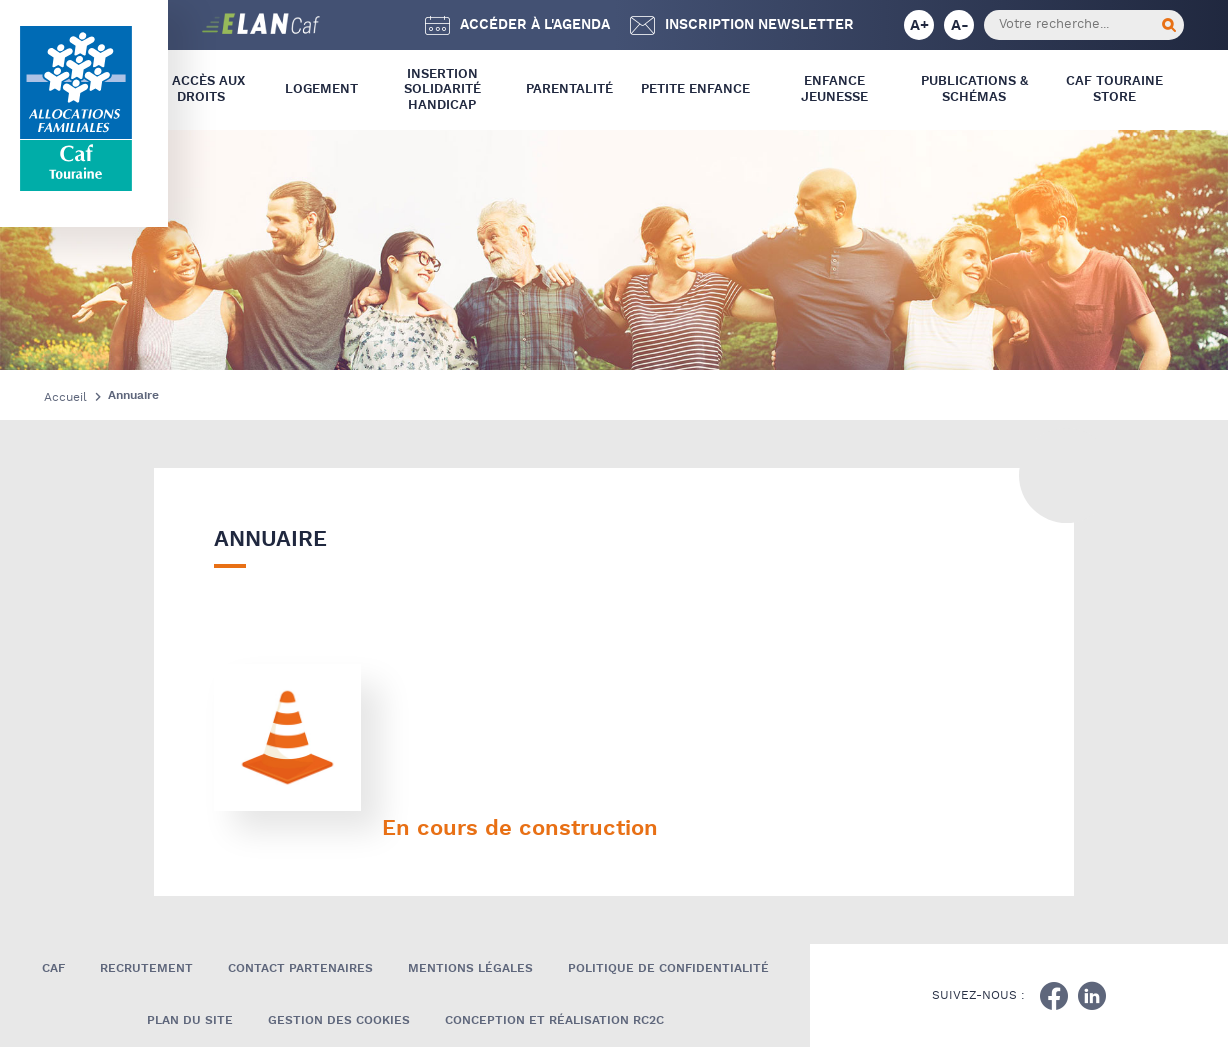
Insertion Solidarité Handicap (442, 90)
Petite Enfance (695, 89)
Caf (53, 968)
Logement (321, 89)
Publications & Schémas (974, 89)
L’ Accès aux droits (201, 89)
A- (960, 25)
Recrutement (146, 968)
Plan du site (190, 1020)
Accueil (65, 397)
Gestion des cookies (339, 1020)
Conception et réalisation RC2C (554, 1020)
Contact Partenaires (300, 968)
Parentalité (569, 89)
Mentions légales (470, 968)
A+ (919, 25)
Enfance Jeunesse (834, 89)
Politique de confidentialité (668, 968)
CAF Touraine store (1114, 89)
